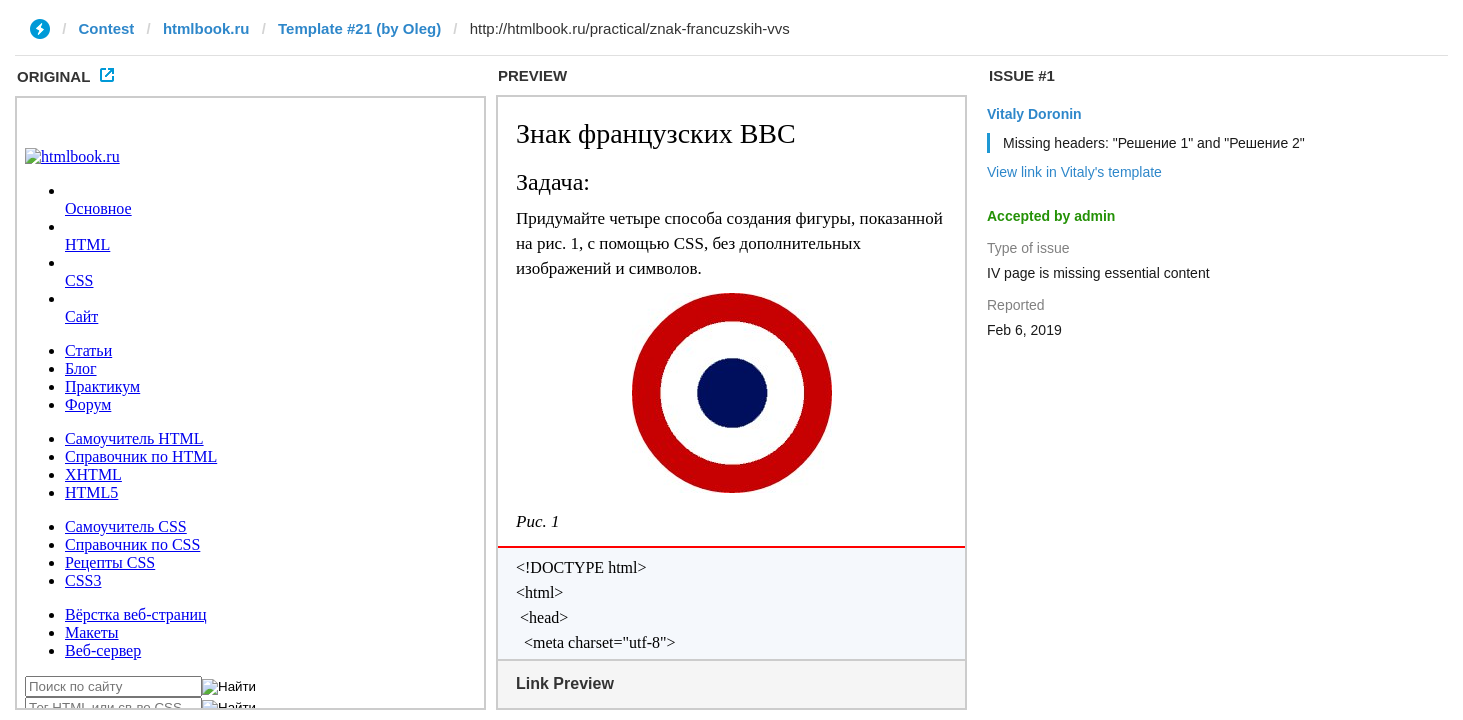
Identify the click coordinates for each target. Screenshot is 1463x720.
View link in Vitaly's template (1074, 172)
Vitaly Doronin (1034, 114)
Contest (107, 28)
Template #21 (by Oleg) (359, 28)
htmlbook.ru (206, 28)
